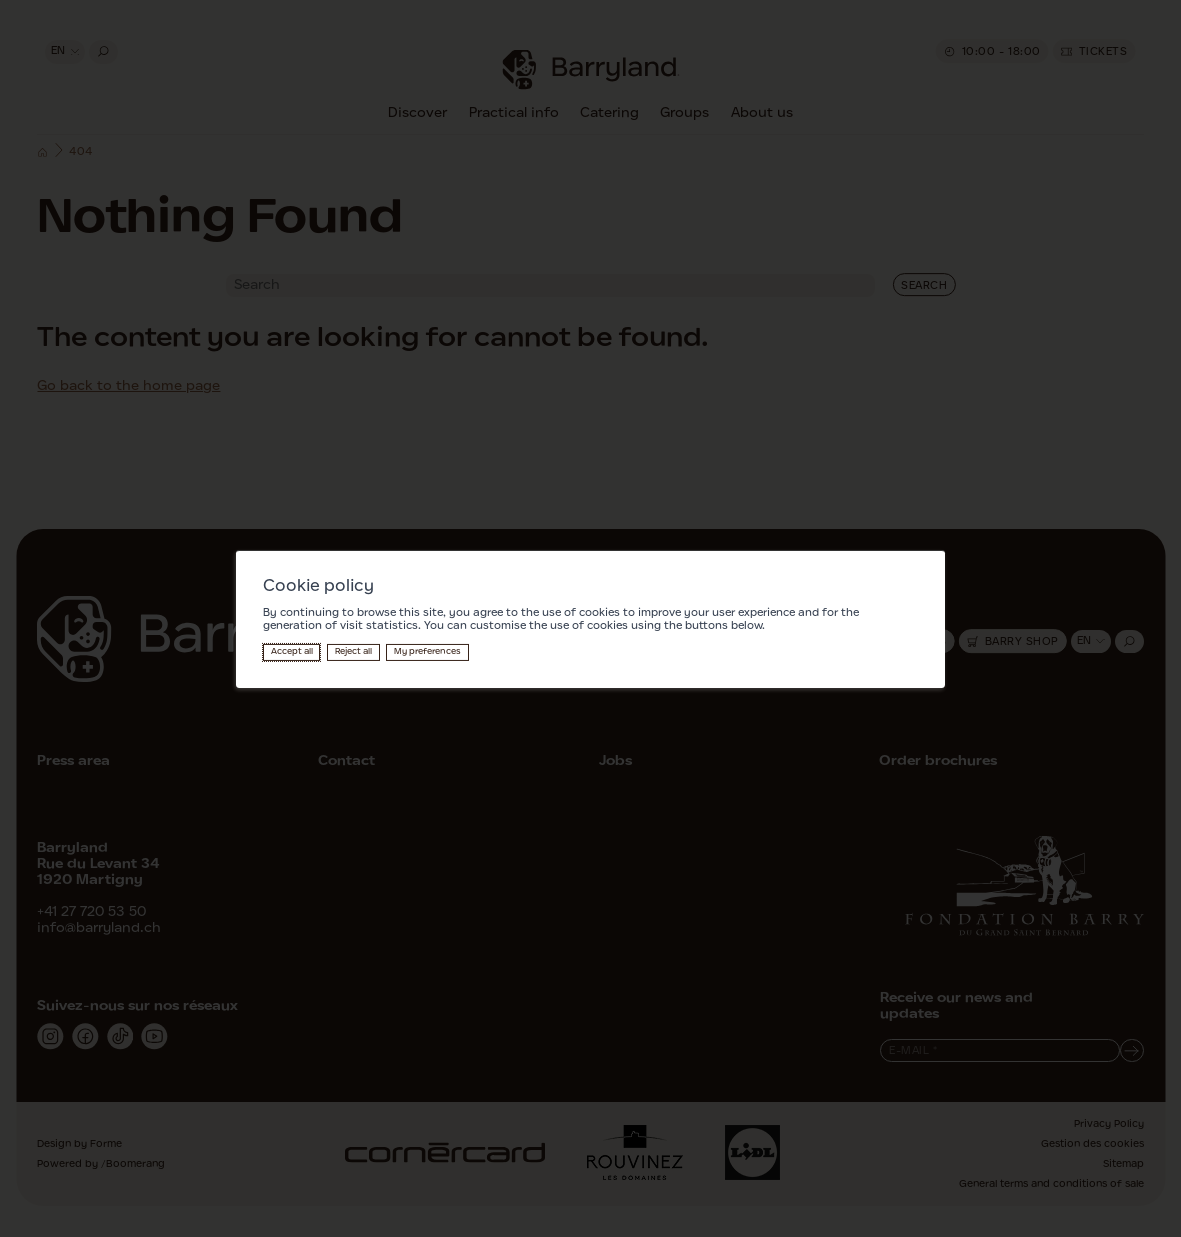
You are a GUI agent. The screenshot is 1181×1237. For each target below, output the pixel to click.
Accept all (292, 651)
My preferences (427, 651)
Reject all (353, 651)
